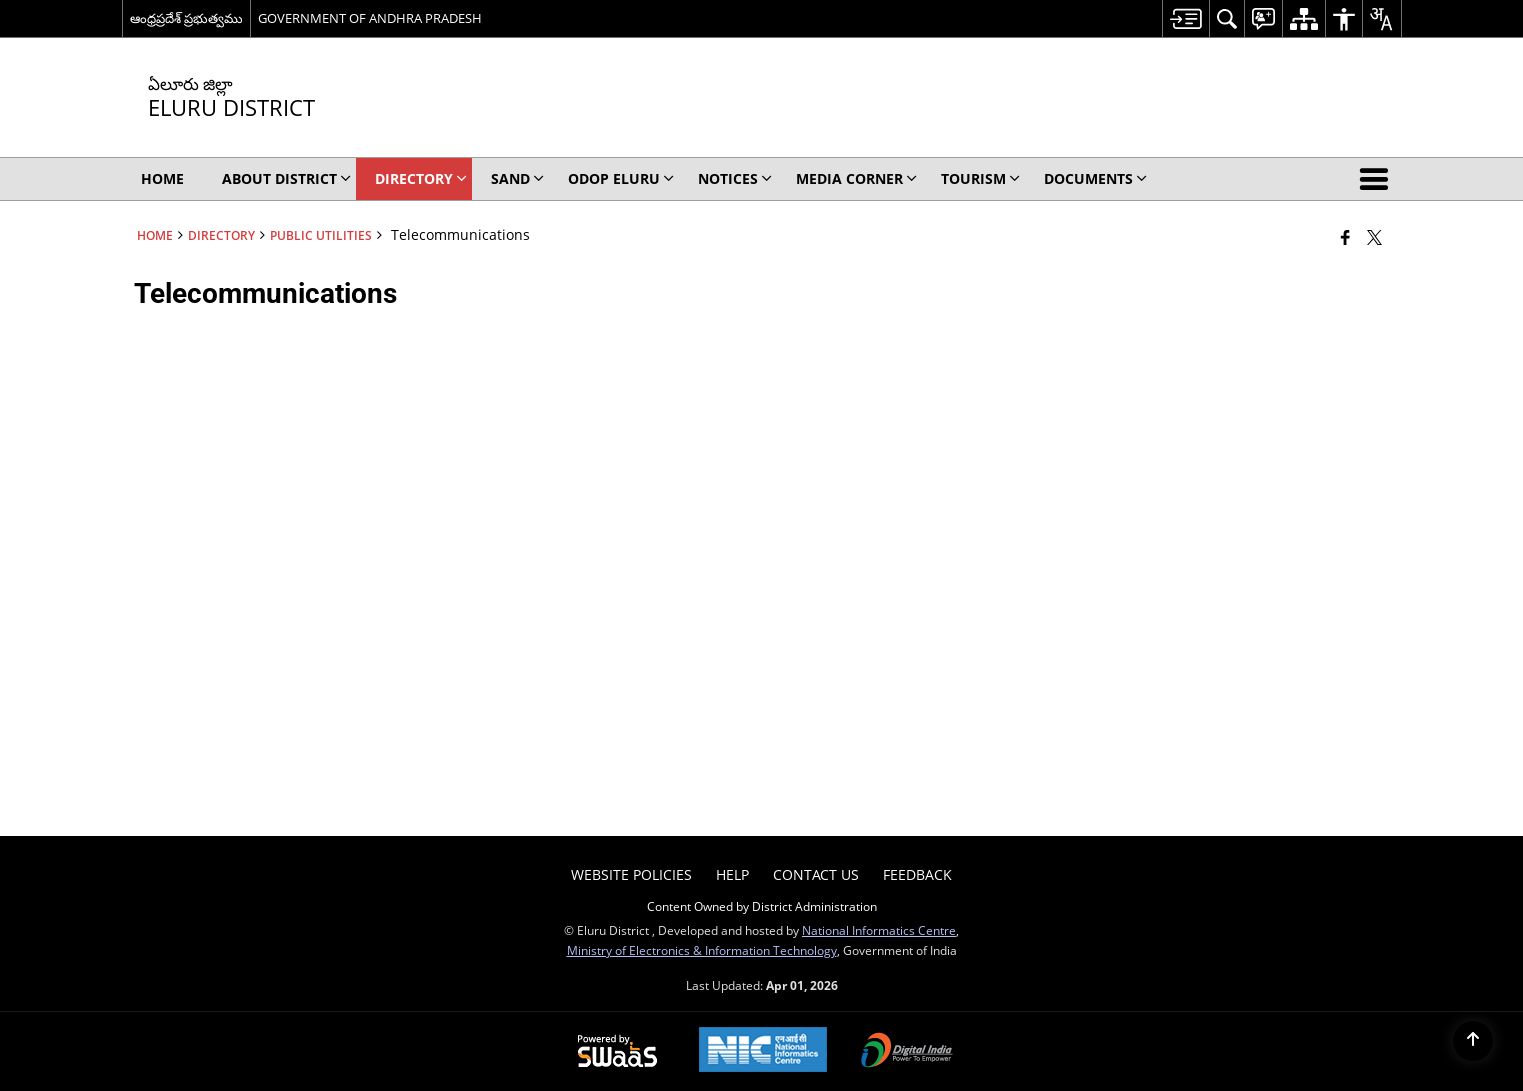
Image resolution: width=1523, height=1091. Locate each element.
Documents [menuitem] (1095, 178)
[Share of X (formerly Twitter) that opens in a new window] (1374, 237)
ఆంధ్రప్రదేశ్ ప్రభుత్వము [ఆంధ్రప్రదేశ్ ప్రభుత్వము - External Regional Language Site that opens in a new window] (186, 18)
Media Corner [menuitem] (856, 178)
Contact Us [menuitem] (816, 874)
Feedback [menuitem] (917, 874)
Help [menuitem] (732, 874)
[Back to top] (1473, 1041)
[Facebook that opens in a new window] (1345, 237)
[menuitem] (1185, 18)
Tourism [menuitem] (980, 178)
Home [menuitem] (162, 178)
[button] (1378, 179)
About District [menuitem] (286, 178)
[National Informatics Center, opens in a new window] (763, 1051)
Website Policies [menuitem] (631, 874)
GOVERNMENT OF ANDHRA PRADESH (370, 18)
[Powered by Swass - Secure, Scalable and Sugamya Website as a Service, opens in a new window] (617, 1052)
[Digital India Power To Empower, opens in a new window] (907, 1052)
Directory (221, 235)
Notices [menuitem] (735, 178)
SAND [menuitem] (517, 178)
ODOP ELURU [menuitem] (621, 178)
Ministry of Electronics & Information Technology (702, 950)
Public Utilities (321, 235)
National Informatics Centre (879, 930)
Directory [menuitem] (421, 178)
